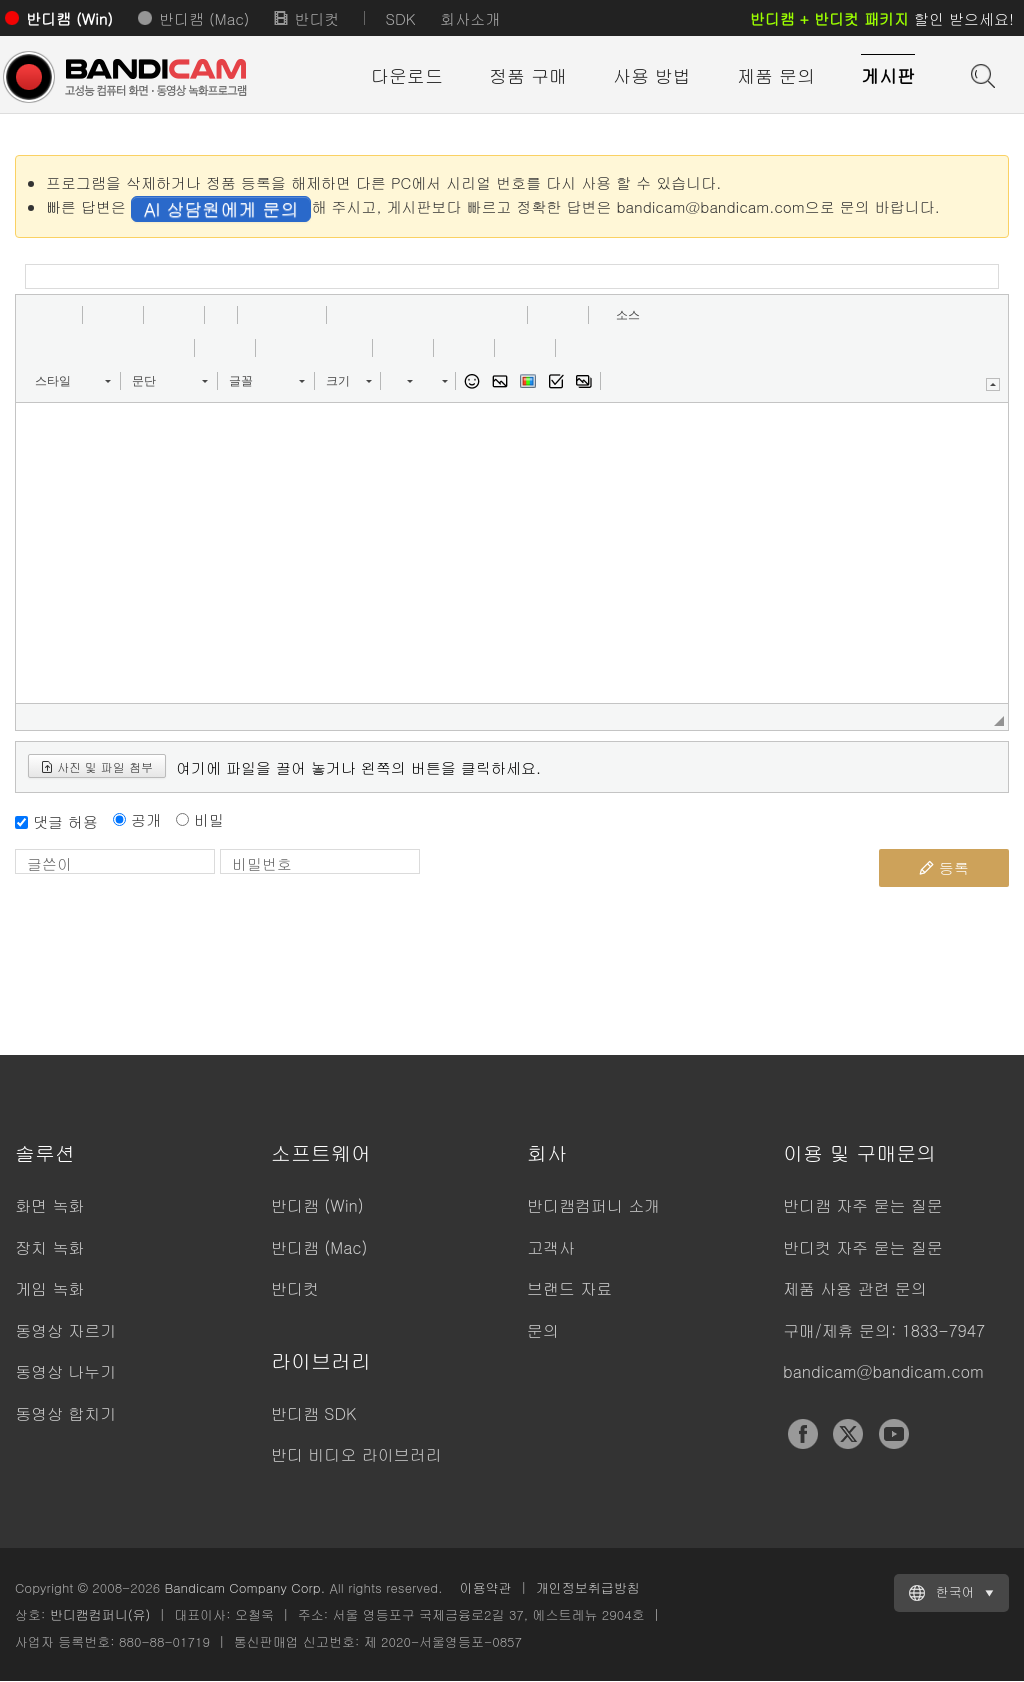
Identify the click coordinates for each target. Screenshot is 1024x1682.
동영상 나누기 (65, 1371)
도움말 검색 (981, 74)
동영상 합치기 (65, 1413)
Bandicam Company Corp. (244, 1587)
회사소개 (470, 18)
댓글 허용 (65, 821)
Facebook (803, 1434)
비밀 (209, 819)
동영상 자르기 (65, 1330)
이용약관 (486, 1587)
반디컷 (316, 18)
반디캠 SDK (313, 1413)
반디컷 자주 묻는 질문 (863, 1247)
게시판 (888, 75)
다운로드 (407, 75)
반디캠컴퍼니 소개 (593, 1205)
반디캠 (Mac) (204, 18)
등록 (944, 867)
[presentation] (581, 888)
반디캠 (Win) (69, 18)
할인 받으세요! (882, 18)
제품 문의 (776, 75)
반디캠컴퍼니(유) (100, 1614)
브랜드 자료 (569, 1288)
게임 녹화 (49, 1288)
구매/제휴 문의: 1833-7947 (884, 1330)
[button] (38, 315)
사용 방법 (652, 75)
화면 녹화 (49, 1205)
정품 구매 (528, 75)
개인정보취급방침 (588, 1587)
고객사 (551, 1247)
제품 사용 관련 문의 (855, 1288)
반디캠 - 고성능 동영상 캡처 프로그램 (125, 77)
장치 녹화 (49, 1247)
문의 (543, 1330)
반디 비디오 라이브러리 (356, 1454)
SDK (400, 18)
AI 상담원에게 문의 (221, 208)
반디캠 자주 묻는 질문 (863, 1205)
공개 (146, 819)
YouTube (894, 1434)
